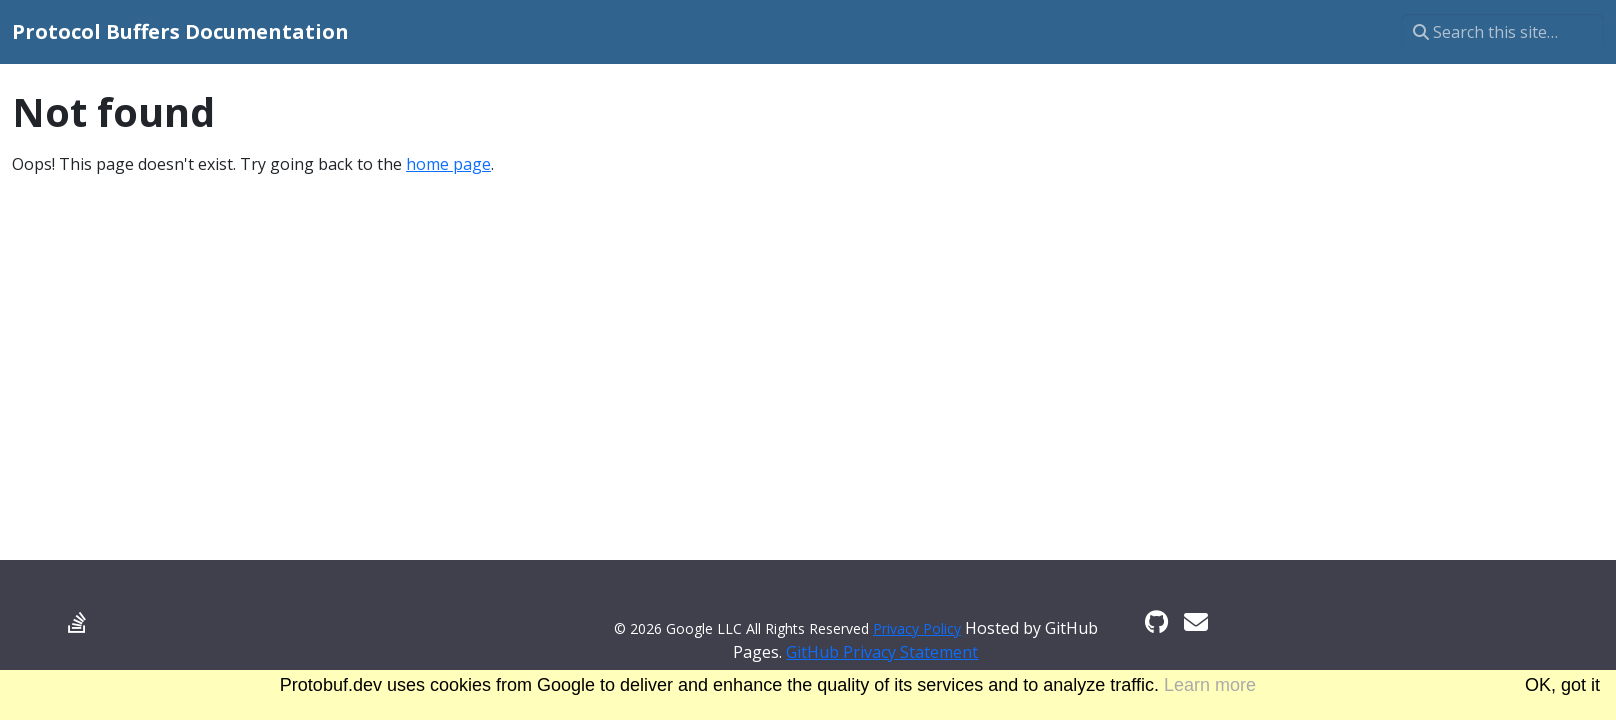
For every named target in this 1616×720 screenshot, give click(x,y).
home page (448, 164)
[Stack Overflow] (77, 621)
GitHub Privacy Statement (882, 652)
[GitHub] (1156, 621)
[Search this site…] (1502, 32)
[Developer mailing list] (1196, 621)
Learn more (1210, 685)
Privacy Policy (917, 628)
